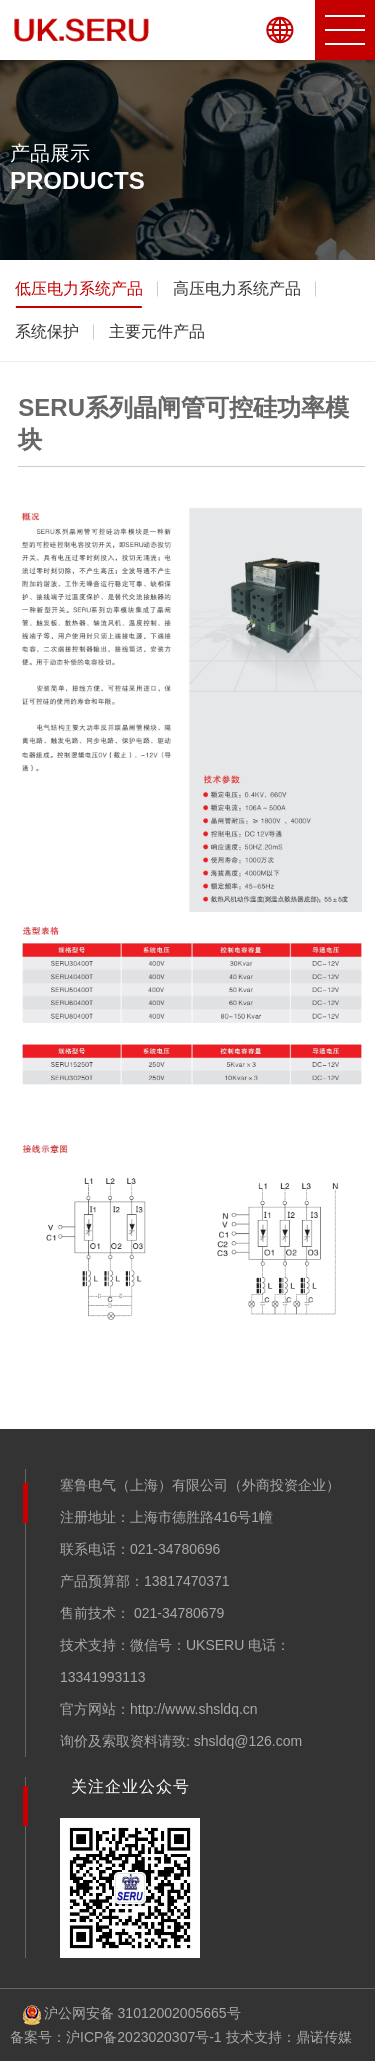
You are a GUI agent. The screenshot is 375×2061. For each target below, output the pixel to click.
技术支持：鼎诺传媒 (289, 2037)
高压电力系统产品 (237, 288)
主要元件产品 (157, 331)
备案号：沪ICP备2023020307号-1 (116, 2037)
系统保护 (47, 331)
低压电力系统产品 (79, 288)
